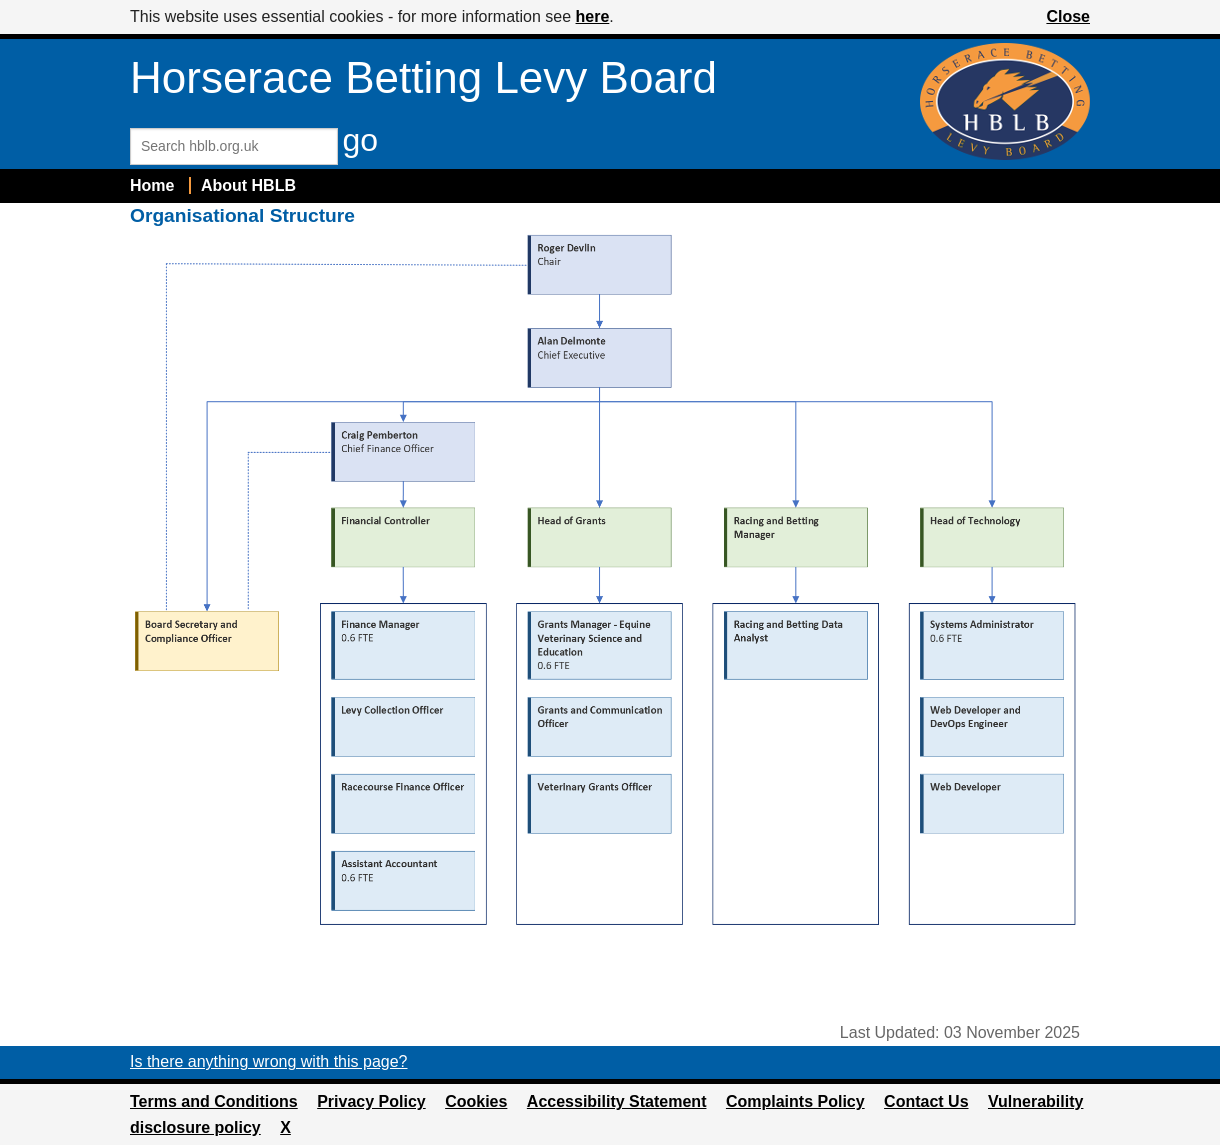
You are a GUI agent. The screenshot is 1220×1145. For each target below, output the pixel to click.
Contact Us (926, 1101)
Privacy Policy (371, 1101)
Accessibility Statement (617, 1101)
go (360, 140)
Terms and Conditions (214, 1101)
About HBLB (248, 185)
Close (1068, 16)
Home (152, 185)
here (593, 16)
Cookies (476, 1101)
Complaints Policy (795, 1101)
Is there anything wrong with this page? (269, 1061)
